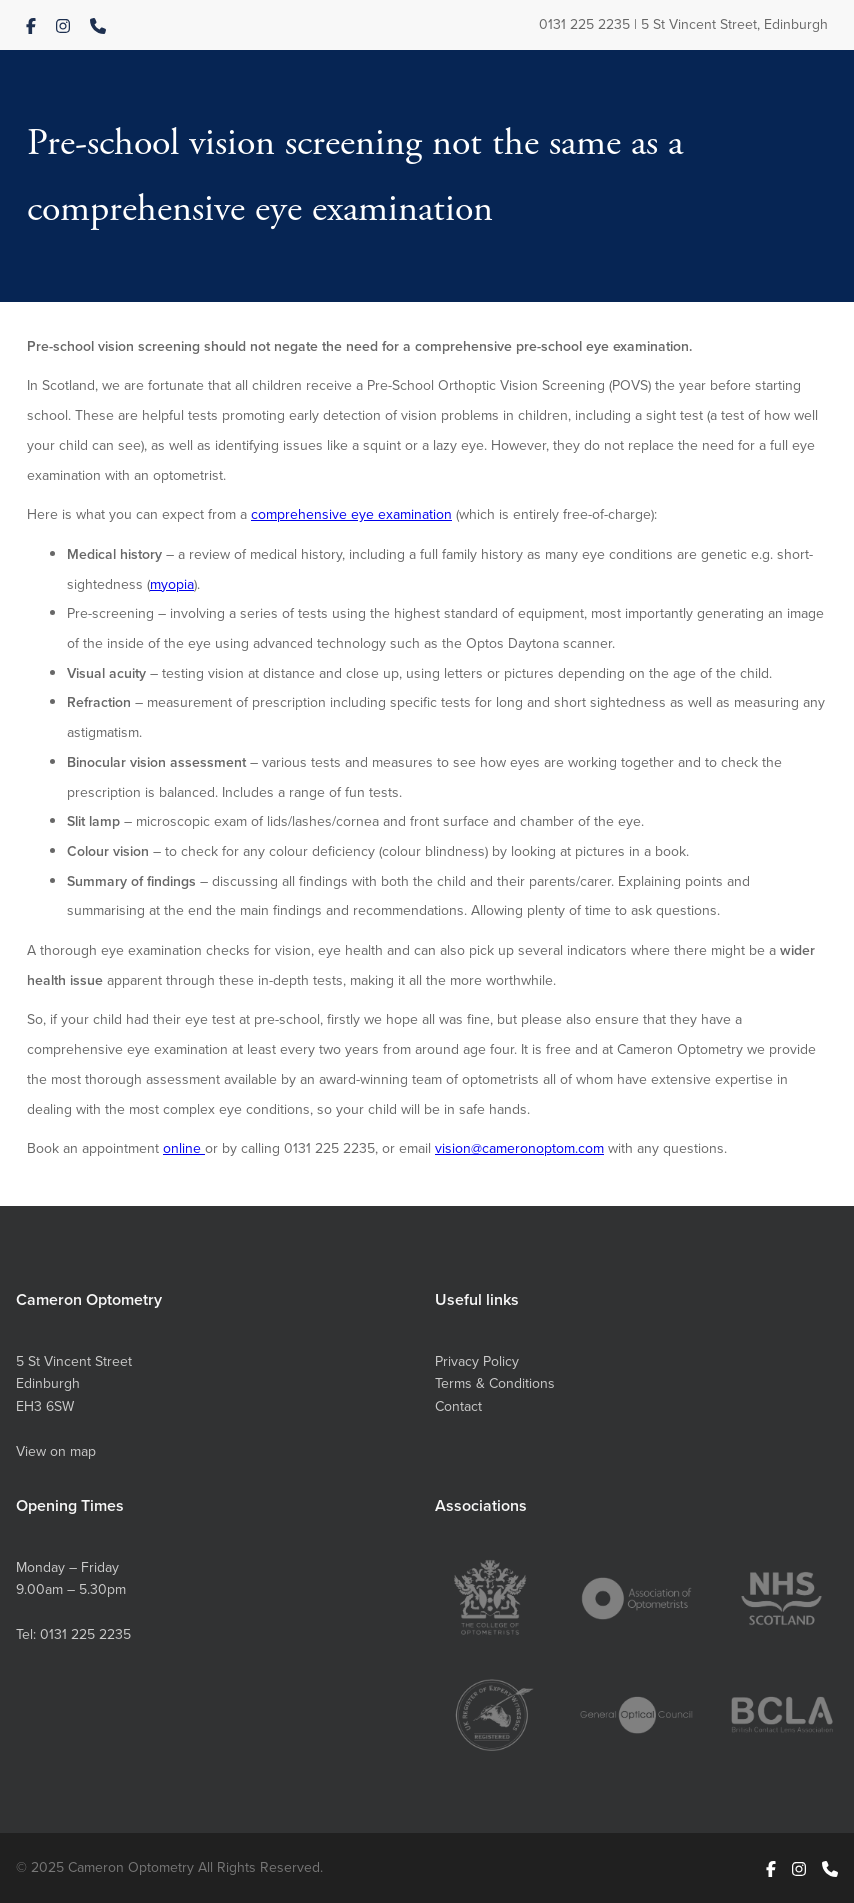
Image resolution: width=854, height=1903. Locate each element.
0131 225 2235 (584, 24)
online (184, 1148)
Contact (458, 1406)
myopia (172, 584)
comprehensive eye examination (351, 514)
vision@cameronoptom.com (519, 1148)
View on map (56, 1451)
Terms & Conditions (495, 1383)
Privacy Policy (477, 1361)
